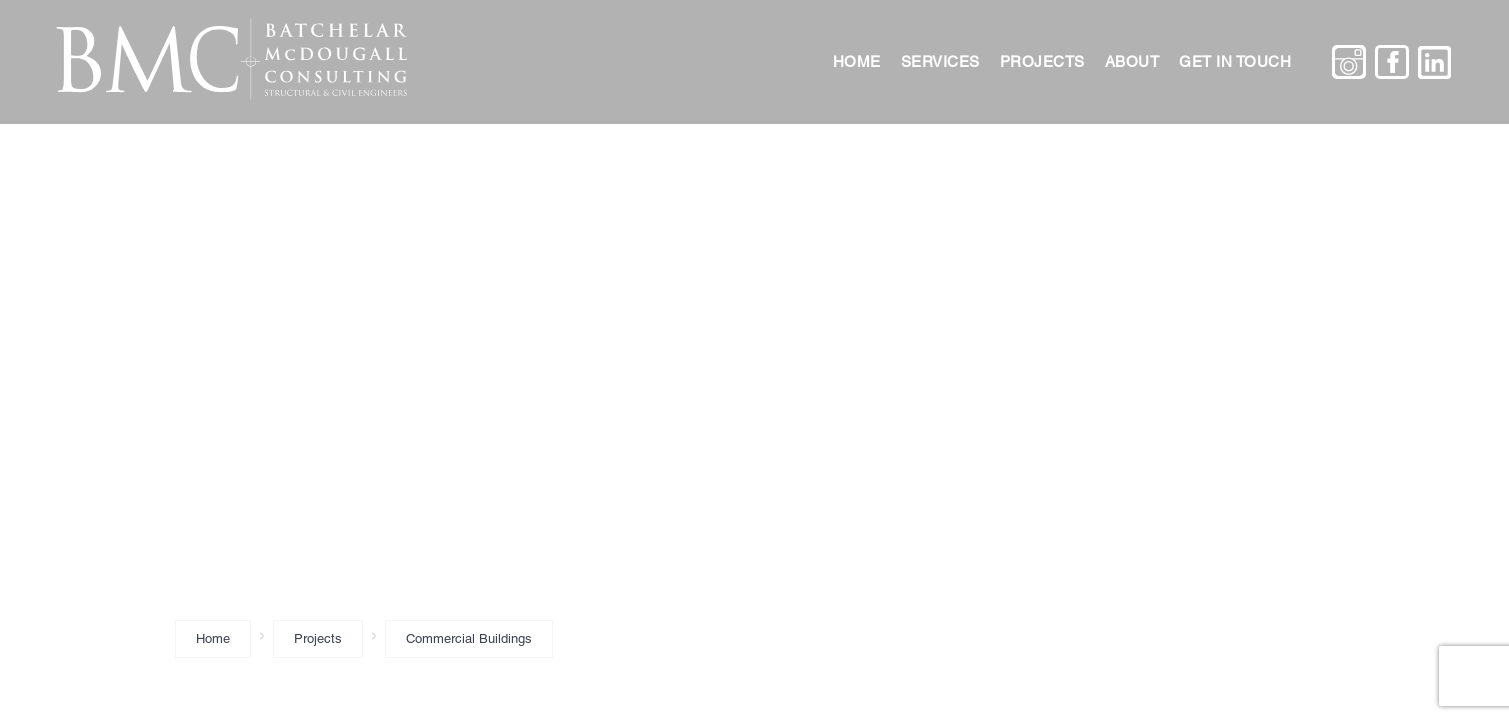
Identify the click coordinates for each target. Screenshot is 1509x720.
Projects (1042, 61)
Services (940, 61)
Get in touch (1235, 61)
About (1132, 61)
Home (857, 61)
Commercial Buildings (469, 638)
